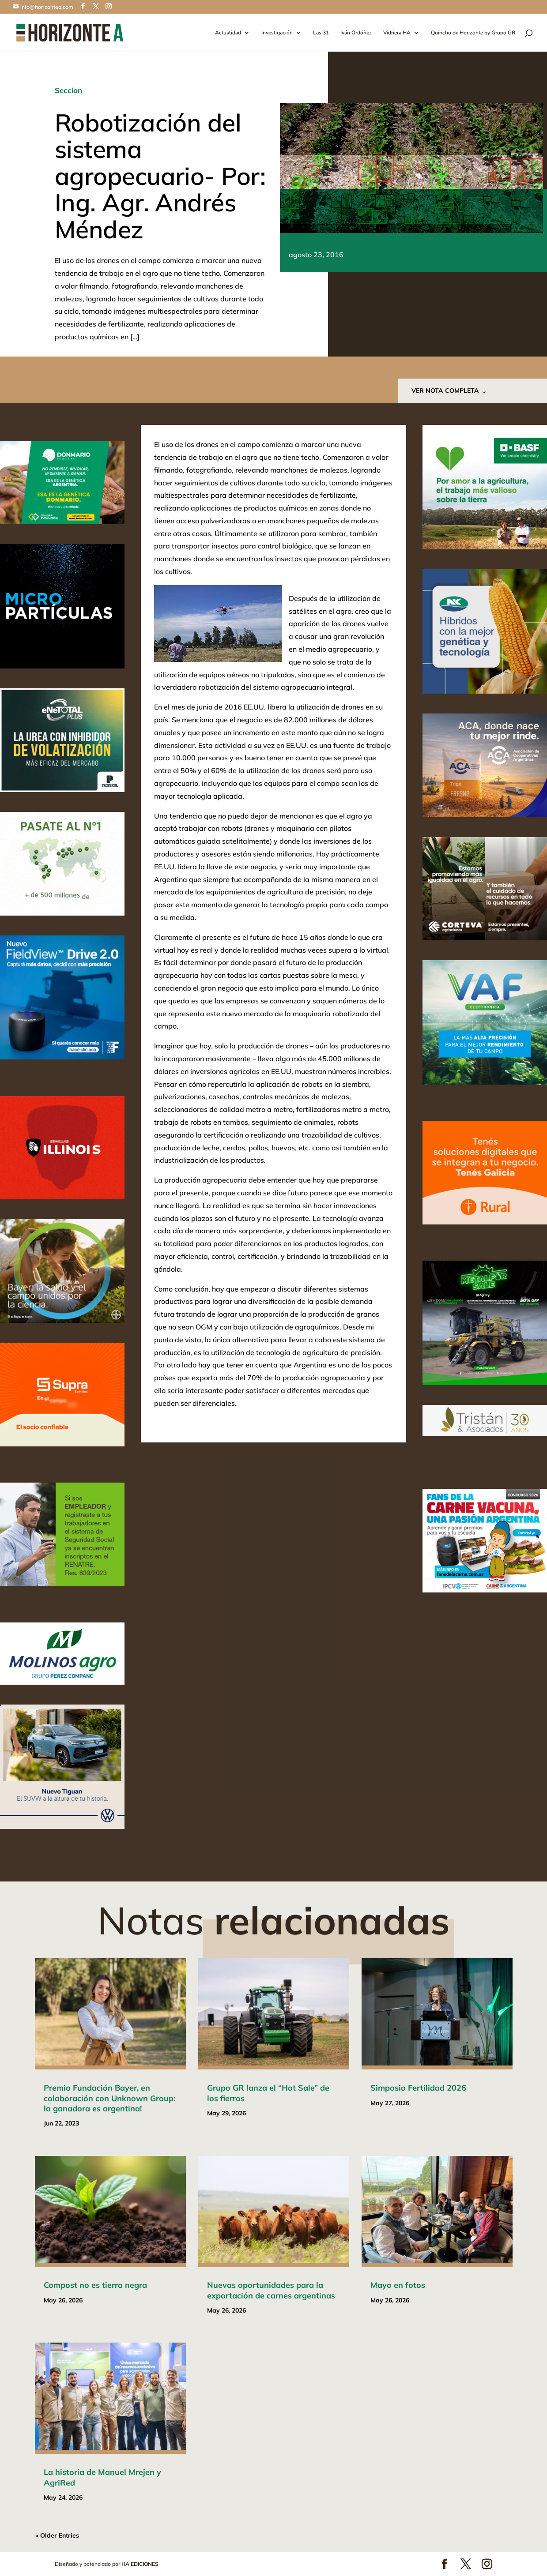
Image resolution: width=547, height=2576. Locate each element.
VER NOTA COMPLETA (445, 390)
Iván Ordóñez (356, 33)
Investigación (277, 33)
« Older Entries (57, 2535)
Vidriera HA (397, 33)
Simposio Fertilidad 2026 (418, 2088)
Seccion (68, 90)
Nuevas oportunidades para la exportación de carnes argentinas (271, 2290)
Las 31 (321, 33)
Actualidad (228, 33)
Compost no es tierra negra (95, 2285)
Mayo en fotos (397, 2285)
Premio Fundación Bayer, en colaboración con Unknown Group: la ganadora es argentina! (109, 2098)
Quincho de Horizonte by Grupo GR (473, 33)
